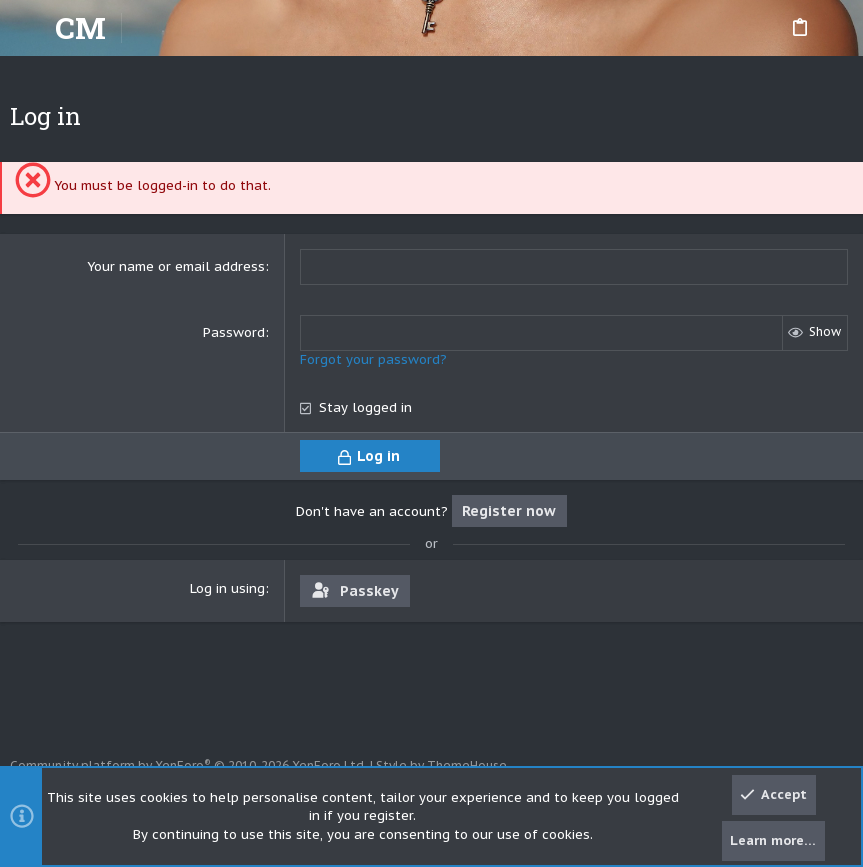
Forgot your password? (373, 359)
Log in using (227, 588)
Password (234, 332)
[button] (30, 28)
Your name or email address (176, 266)
